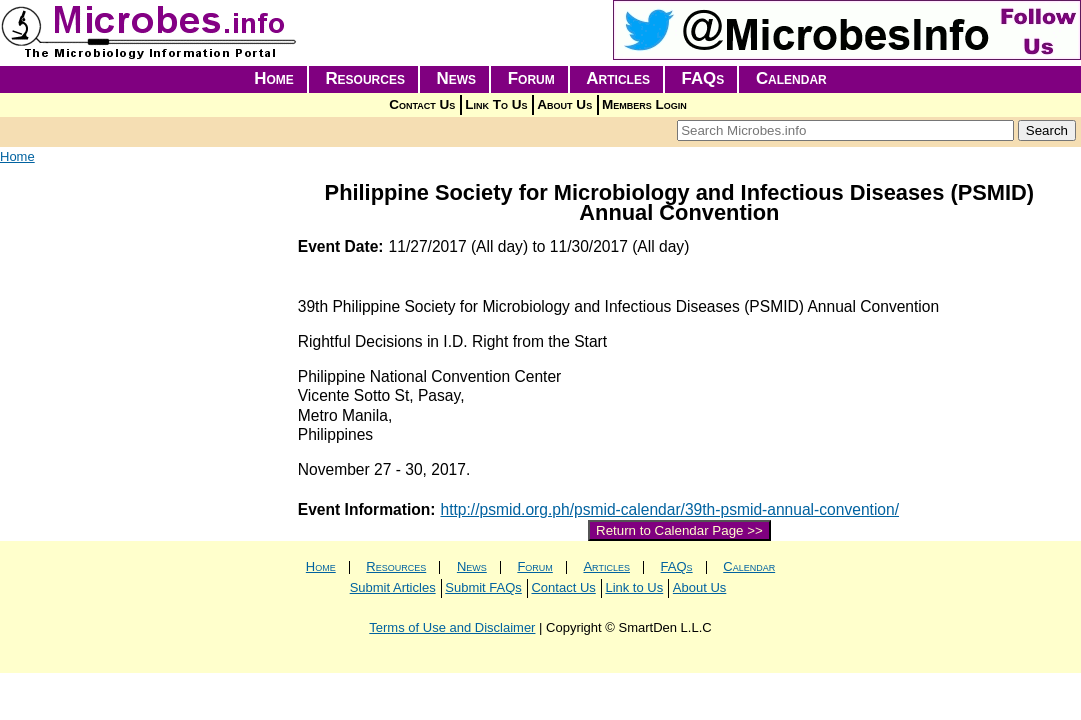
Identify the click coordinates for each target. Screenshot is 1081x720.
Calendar (791, 78)
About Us (564, 104)
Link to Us (634, 587)
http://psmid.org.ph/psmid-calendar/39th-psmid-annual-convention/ (670, 509)
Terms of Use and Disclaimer (452, 627)
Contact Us (422, 104)
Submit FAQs (483, 587)
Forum (531, 78)
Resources (365, 78)
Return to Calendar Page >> (679, 530)
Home (274, 78)
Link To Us (496, 104)
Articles (618, 78)
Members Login (644, 104)
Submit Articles (393, 587)
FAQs (703, 78)
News (457, 78)
